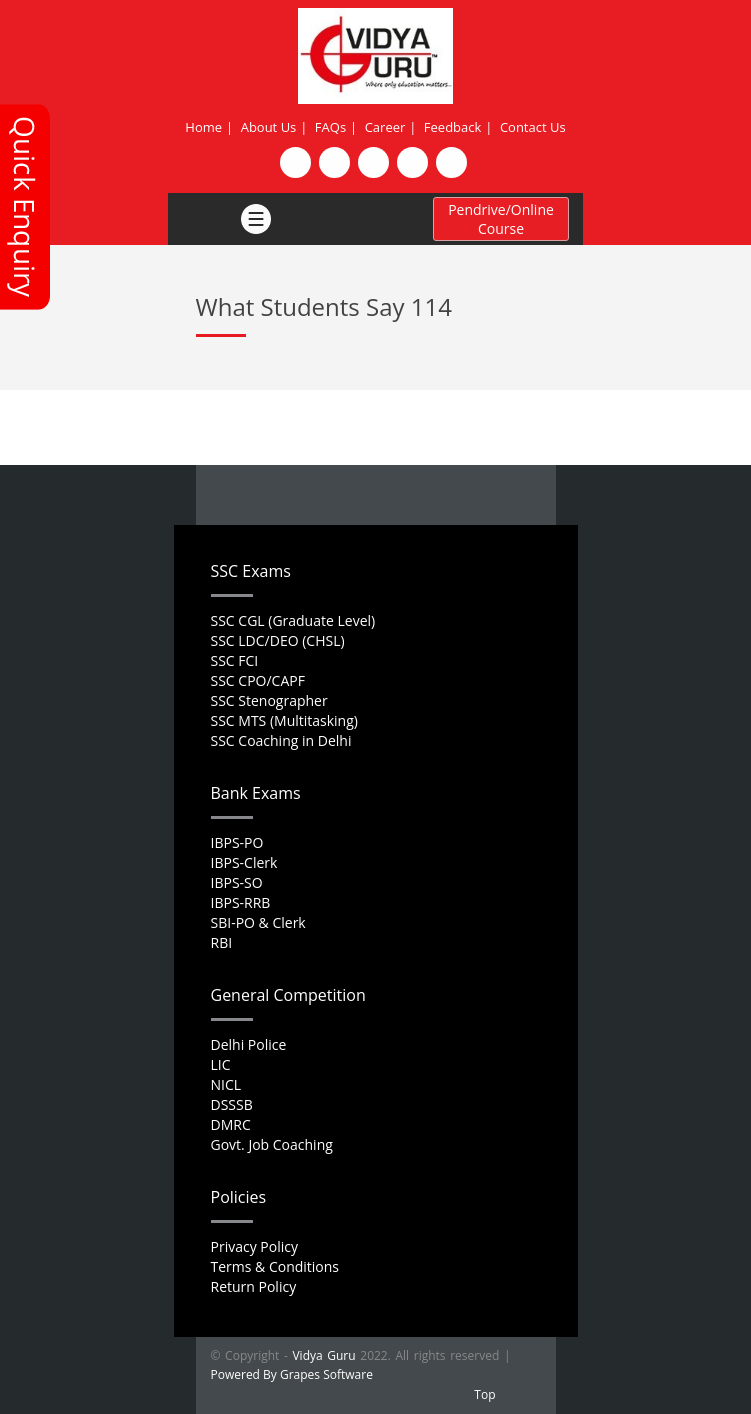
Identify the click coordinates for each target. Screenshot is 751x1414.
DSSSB (232, 1104)
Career (385, 127)
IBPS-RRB (241, 902)
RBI (222, 942)
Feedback (453, 127)
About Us (269, 127)
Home (203, 127)
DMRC (231, 1124)
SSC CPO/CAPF (258, 680)
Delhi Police (249, 1044)
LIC (221, 1064)
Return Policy (254, 1286)
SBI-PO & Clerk (258, 922)
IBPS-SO (237, 882)
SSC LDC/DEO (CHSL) (278, 640)
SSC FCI (235, 660)
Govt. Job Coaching (272, 1144)
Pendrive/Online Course (501, 219)
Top (484, 1394)
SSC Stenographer (269, 700)
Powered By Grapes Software (292, 1374)
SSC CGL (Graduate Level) (293, 620)
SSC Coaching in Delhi (281, 740)
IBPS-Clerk (244, 862)
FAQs (330, 127)
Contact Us (533, 127)
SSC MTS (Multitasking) (284, 720)
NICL (226, 1084)
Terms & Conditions (275, 1266)
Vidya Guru (323, 1355)
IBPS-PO (237, 842)
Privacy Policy (254, 1246)
